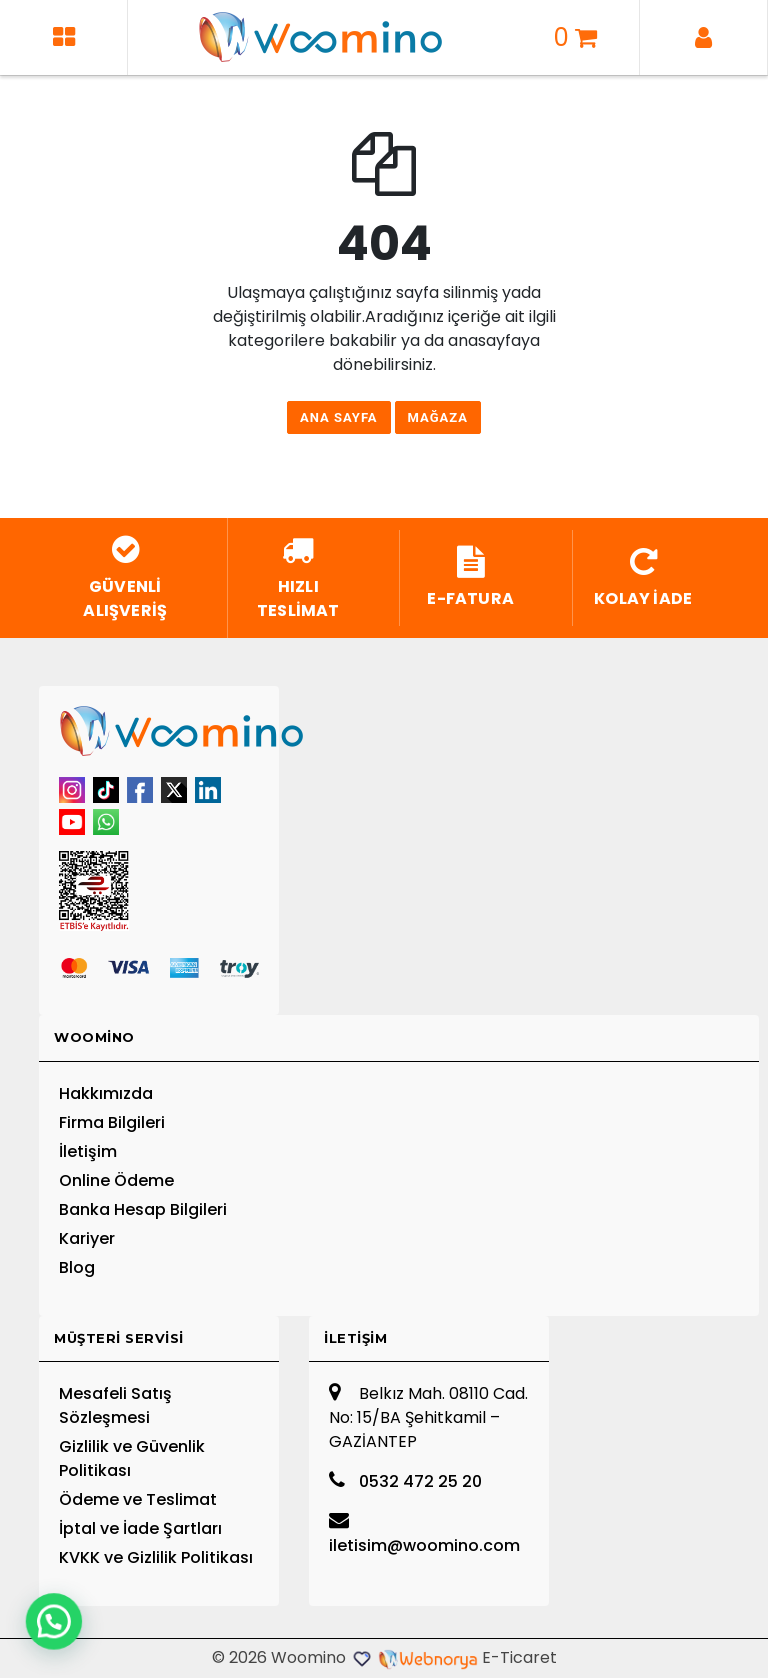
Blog (77, 1267)
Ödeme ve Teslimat (138, 1499)
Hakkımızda (106, 1093)
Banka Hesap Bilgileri (143, 1209)
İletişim (88, 1151)
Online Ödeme (116, 1180)
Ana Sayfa (339, 417)
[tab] (399, 1038)
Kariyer (87, 1238)
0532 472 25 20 (405, 1481)
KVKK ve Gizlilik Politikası (156, 1557)
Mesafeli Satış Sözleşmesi (115, 1405)
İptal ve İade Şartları (140, 1528)
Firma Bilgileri (112, 1122)
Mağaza (438, 417)
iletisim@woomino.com (424, 1533)
